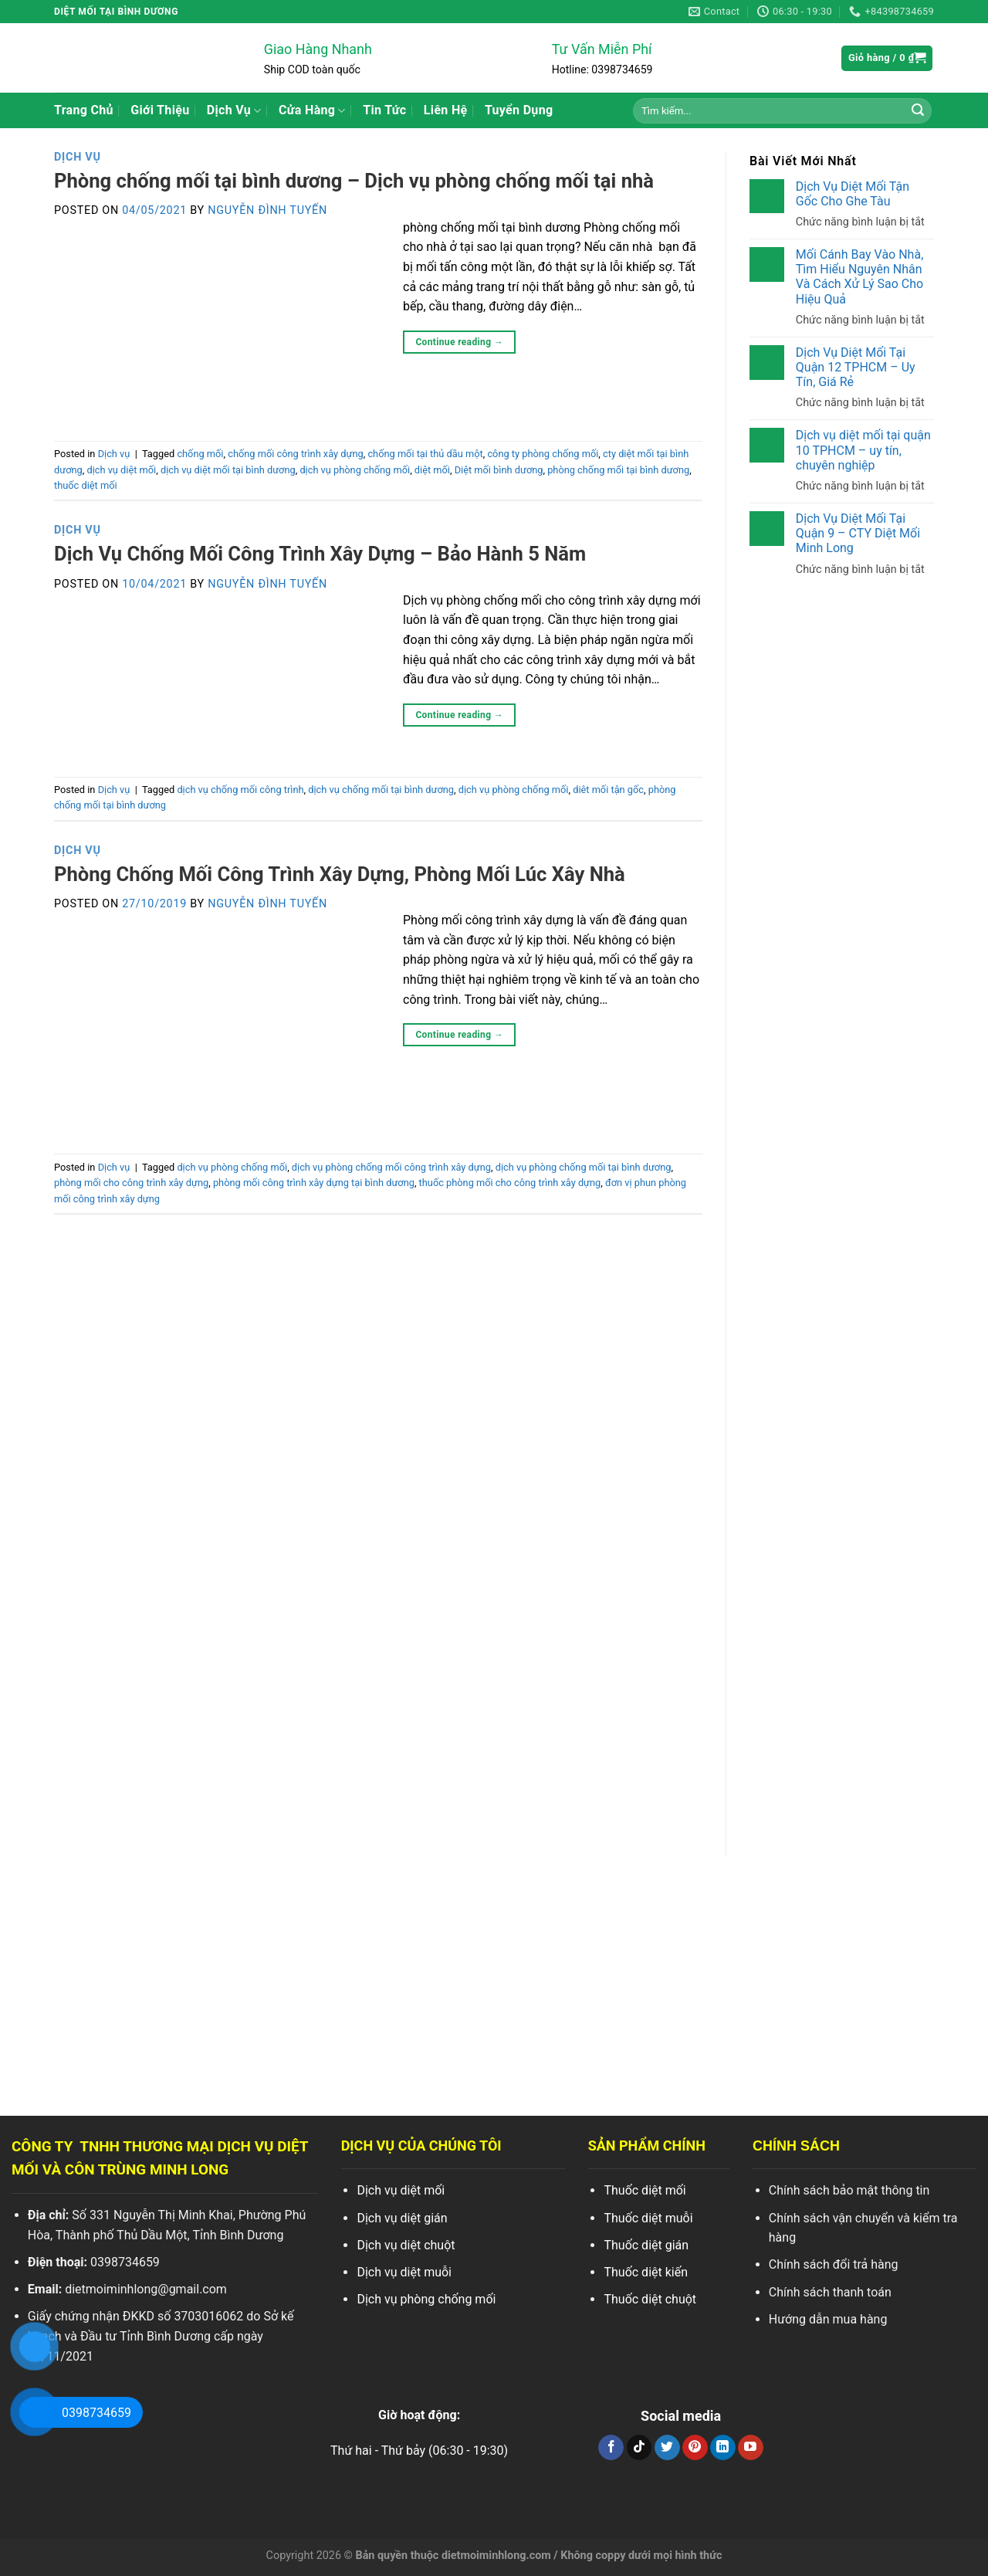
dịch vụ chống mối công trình (240, 789)
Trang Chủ (83, 110)
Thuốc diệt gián (646, 2245)
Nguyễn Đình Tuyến (267, 210)
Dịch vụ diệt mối (401, 2190)
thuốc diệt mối (85, 485)
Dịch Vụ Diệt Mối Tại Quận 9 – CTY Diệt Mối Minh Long (858, 533)
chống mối (200, 453)
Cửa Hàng (312, 110)
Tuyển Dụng (519, 110)
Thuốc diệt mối (644, 2190)
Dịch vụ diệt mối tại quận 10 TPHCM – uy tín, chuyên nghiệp (863, 450)
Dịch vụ (77, 157)
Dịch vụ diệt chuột (406, 2245)
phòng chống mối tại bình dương (618, 470)
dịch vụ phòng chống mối (354, 470)
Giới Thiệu (159, 110)
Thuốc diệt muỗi (648, 2218)
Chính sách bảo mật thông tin (849, 2190)
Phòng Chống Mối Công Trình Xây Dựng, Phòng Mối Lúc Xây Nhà (339, 874)
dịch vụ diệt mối (121, 470)
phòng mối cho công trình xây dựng (131, 1182)
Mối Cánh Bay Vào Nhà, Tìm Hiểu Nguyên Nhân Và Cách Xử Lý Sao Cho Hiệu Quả (859, 277)
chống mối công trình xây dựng (296, 453)
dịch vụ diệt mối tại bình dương (228, 470)
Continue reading (459, 342)
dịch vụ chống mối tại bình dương (381, 789)
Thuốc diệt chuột (650, 2299)
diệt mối (432, 470)
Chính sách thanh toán (830, 2292)
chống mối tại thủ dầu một (424, 453)
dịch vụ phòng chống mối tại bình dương (584, 1167)
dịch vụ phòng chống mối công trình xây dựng (391, 1167)
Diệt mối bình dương (499, 470)
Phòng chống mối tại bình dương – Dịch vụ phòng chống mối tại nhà (354, 180)
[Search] (918, 110)
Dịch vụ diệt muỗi (404, 2272)
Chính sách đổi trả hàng (833, 2264)
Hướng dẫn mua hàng (828, 2319)
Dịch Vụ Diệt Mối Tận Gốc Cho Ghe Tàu (852, 193)
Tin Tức (384, 110)
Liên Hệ (446, 110)
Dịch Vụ (234, 110)
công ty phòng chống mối (542, 453)
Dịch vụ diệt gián (402, 2218)
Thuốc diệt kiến (646, 2272)
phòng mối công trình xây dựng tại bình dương (313, 1182)
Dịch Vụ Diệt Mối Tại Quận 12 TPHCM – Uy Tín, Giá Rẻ (855, 367)
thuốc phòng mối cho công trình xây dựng (510, 1182)
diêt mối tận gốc (608, 789)
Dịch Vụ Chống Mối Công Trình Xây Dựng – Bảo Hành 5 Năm (320, 553)
